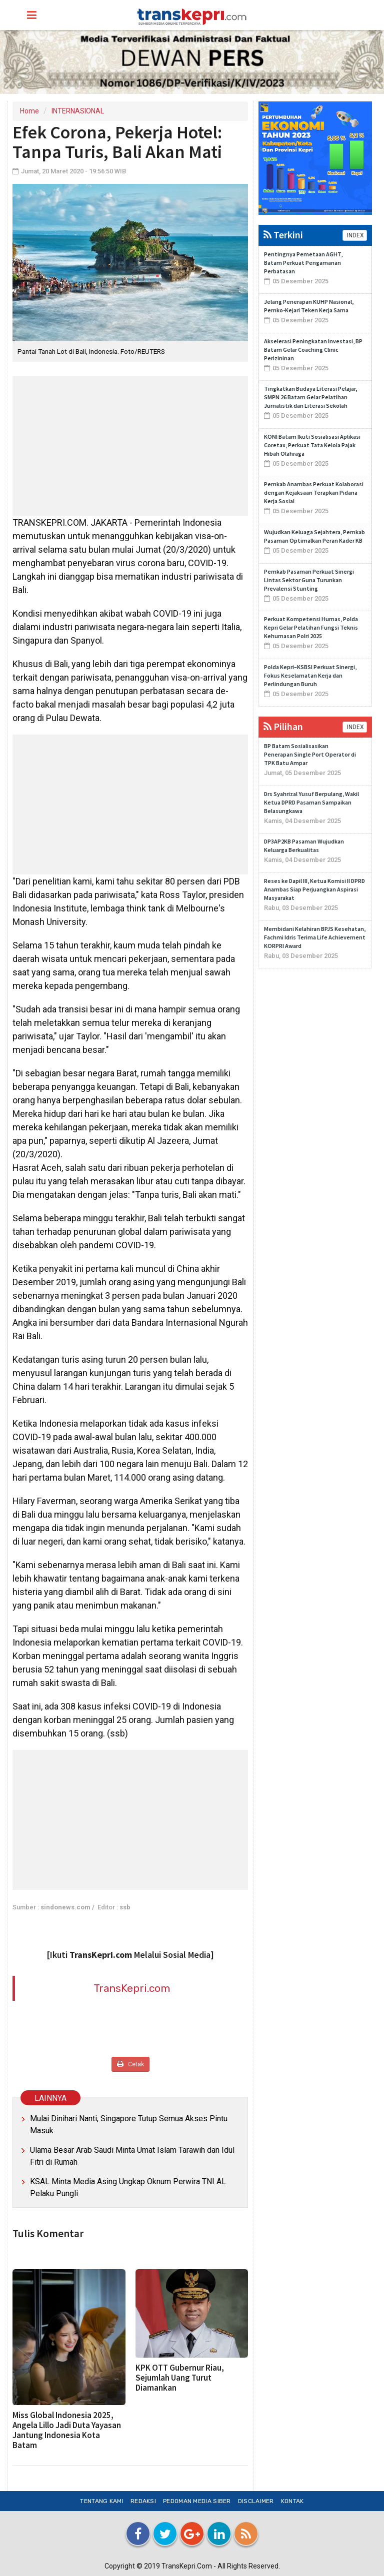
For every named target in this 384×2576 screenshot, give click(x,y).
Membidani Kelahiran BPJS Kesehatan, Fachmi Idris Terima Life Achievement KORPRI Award (315, 937)
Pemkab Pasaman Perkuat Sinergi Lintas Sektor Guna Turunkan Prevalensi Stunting (309, 580)
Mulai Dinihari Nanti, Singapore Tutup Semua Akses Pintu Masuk (129, 2124)
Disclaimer (256, 2501)
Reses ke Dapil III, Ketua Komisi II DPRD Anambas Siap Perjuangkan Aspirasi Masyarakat (314, 889)
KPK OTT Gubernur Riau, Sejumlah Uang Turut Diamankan (180, 2377)
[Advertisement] (130, 446)
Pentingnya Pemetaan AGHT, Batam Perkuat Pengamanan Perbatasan (303, 262)
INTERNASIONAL (78, 111)
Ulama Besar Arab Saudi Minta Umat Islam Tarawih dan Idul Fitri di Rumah (132, 2156)
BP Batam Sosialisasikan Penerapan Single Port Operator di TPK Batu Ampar (310, 754)
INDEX (355, 235)
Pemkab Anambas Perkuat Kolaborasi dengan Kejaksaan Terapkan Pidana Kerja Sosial (314, 492)
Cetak (130, 2064)
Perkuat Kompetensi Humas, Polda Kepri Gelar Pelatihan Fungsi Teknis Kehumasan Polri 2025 (311, 627)
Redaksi (143, 2501)
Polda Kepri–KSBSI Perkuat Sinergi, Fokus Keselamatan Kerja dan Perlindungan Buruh (310, 675)
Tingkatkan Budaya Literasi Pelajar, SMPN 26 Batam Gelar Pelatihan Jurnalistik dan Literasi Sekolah (310, 397)
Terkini (283, 234)
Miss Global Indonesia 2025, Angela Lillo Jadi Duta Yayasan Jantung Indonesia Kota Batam (66, 2430)
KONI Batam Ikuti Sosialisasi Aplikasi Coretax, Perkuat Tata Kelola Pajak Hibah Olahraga (312, 445)
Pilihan (283, 726)
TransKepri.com (132, 1988)
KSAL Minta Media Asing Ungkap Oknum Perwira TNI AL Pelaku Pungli (128, 2187)
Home (29, 111)
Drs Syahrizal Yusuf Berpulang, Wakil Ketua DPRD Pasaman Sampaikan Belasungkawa (311, 802)
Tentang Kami (102, 2501)
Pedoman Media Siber (197, 2501)
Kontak (292, 2501)
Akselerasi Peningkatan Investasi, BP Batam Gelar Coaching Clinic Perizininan (313, 349)
